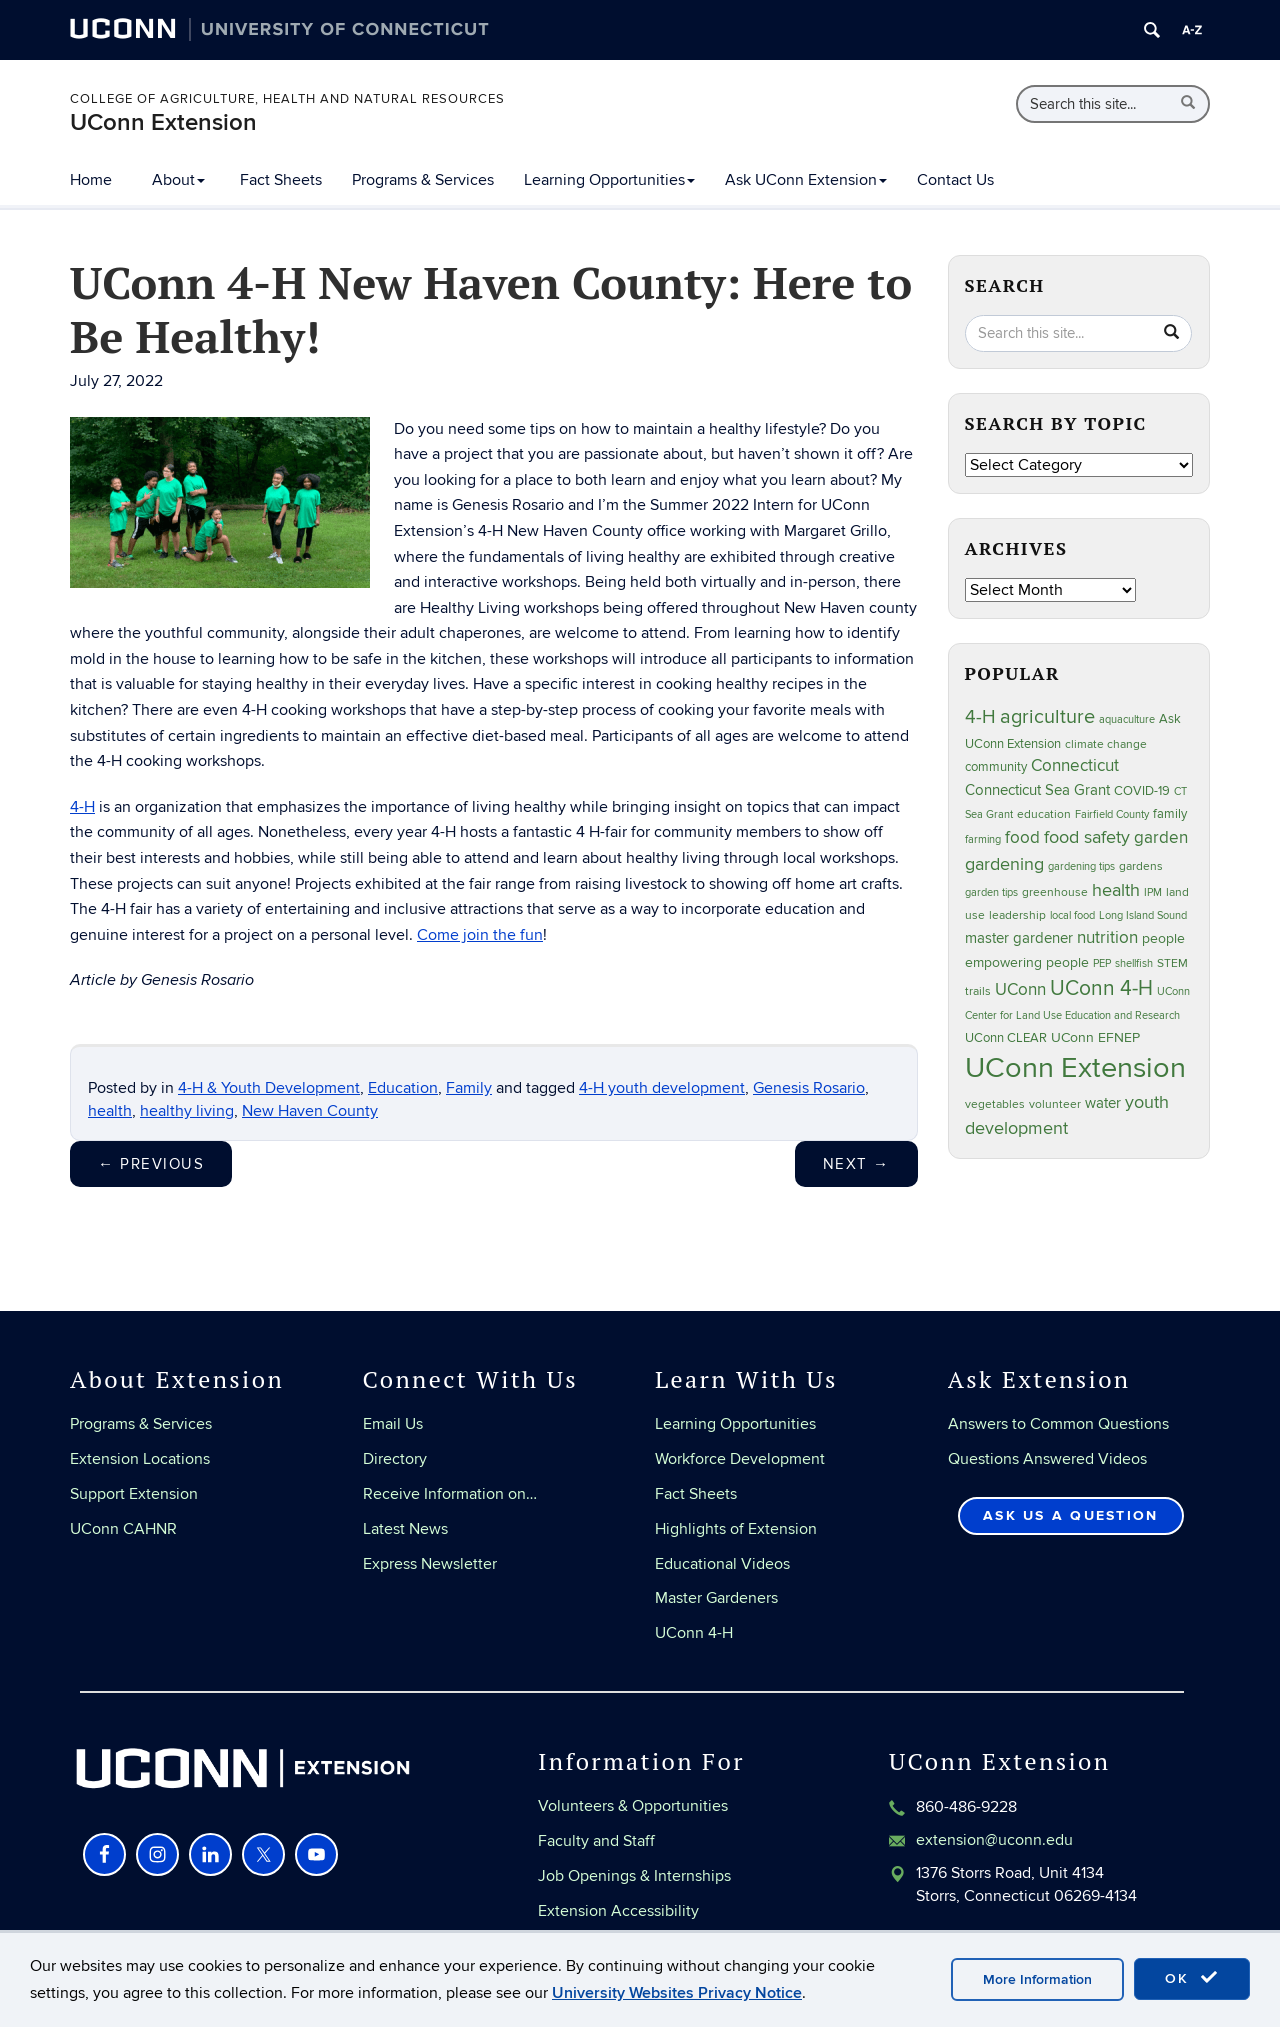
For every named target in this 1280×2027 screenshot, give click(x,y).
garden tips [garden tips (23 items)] (991, 892)
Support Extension (134, 1494)
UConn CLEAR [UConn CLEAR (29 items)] (1006, 1038)
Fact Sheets (281, 180)
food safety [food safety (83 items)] (1087, 837)
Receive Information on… (450, 1494)
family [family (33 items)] (1170, 814)
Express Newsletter (430, 1564)
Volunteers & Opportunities (633, 1806)
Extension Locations (140, 1459)
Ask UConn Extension (806, 180)
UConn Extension (163, 122)
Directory (395, 1459)
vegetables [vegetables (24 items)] (995, 1104)
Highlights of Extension (736, 1529)
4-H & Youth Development (269, 1088)
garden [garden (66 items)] (1161, 837)
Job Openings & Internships (634, 1876)
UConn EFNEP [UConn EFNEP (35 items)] (1095, 1038)
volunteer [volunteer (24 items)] (1055, 1104)
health (110, 1111)
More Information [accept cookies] (1037, 1979)
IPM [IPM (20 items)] (1153, 892)
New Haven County (310, 1111)
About (178, 180)
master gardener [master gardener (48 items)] (1019, 938)
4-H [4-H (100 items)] (980, 717)
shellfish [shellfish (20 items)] (1134, 963)
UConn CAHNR (123, 1529)
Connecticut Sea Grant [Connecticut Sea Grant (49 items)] (1037, 790)
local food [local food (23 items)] (1072, 915)
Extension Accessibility (618, 1911)
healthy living (187, 1111)
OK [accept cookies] (1192, 1978)
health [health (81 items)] (1116, 890)
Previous (151, 1164)
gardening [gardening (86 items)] (1004, 864)
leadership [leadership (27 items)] (1017, 915)
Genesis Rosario (809, 1088)
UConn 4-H (694, 1633)
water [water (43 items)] (1103, 1103)
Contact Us (955, 180)
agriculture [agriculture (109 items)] (1047, 717)
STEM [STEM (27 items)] (1172, 963)
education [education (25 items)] (1044, 814)
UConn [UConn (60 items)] (1020, 990)
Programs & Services (423, 180)
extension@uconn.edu (994, 1840)
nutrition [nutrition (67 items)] (1107, 937)
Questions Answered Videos (1047, 1459)
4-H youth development (662, 1088)
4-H (82, 807)
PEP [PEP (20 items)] (1102, 963)
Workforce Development (740, 1459)
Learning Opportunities (609, 180)
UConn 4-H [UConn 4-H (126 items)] (1101, 988)
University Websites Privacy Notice (677, 1993)
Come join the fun (480, 935)
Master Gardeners (716, 1598)
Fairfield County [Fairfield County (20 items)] (1112, 814)
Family (469, 1088)
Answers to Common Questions (1058, 1424)
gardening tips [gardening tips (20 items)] (1081, 866)
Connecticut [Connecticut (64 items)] (1075, 766)
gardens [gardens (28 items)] (1141, 866)
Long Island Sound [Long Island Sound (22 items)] (1143, 915)
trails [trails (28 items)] (978, 991)
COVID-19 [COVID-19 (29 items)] (1142, 791)
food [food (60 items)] (1022, 838)
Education (403, 1088)
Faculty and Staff (596, 1841)
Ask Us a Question (1070, 1515)
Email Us (393, 1424)
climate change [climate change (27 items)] (1106, 744)
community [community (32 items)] (996, 767)
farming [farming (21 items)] (983, 839)
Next (856, 1164)
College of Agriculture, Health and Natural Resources (287, 99)
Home (91, 180)
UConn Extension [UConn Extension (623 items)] (1075, 1068)
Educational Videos (722, 1564)
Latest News (405, 1529)
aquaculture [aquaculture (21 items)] (1127, 719)
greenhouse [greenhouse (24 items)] (1055, 892)
